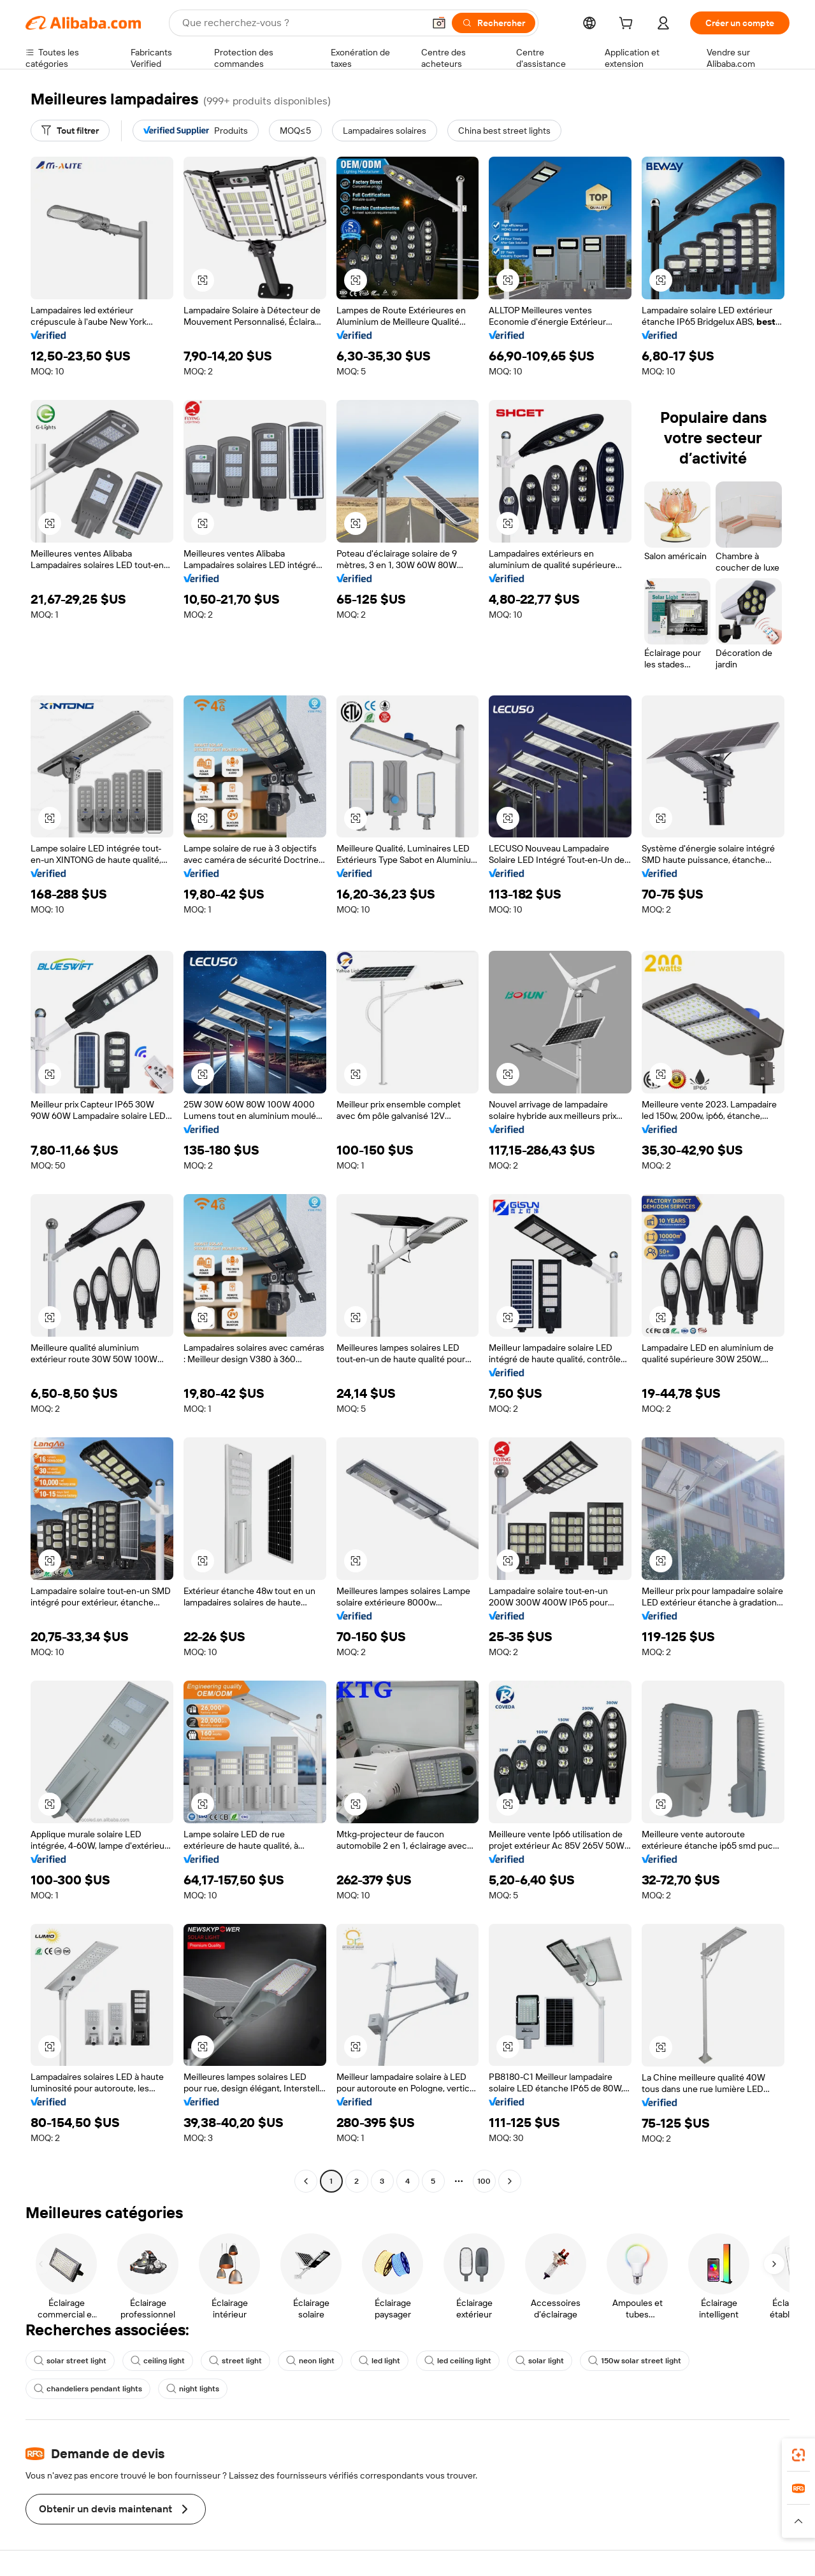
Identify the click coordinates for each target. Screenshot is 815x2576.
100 (484, 2181)
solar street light (70, 2361)
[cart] (628, 25)
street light (235, 2361)
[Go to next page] (509, 2181)
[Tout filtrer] (70, 130)
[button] (439, 23)
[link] (798, 2455)
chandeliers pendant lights (88, 2389)
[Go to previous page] (305, 2181)
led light (379, 2361)
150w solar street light (634, 2361)
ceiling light (158, 2361)
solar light (540, 2361)
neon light (310, 2361)
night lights (192, 2389)
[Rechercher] (493, 23)
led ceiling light (457, 2361)
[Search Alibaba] (301, 23)
